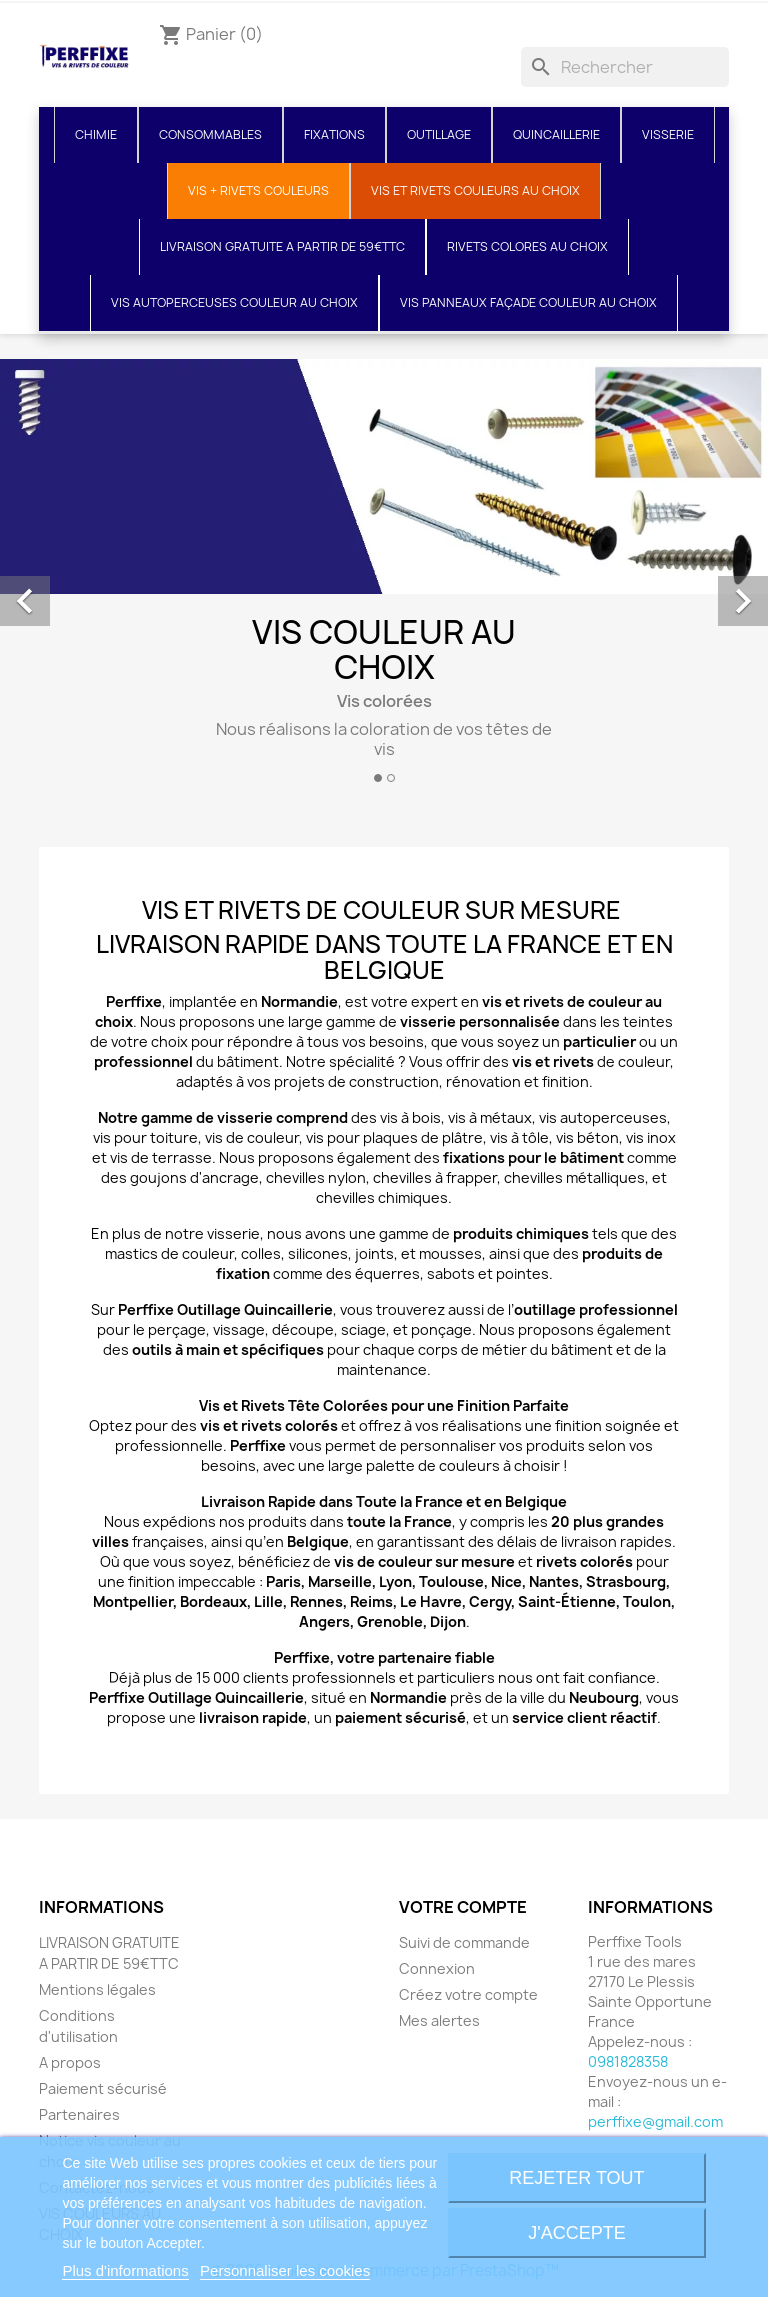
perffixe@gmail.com (655, 2121)
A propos (70, 2062)
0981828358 (628, 2061)
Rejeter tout (576, 2178)
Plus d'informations (125, 2270)
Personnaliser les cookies (285, 2270)
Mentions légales (97, 1989)
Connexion (437, 1968)
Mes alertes (439, 2020)
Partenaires (79, 2114)
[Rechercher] (625, 67)
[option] (384, 579)
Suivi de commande (464, 1942)
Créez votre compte (468, 1994)
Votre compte (463, 1907)
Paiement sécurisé (103, 2088)
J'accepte (576, 2233)
